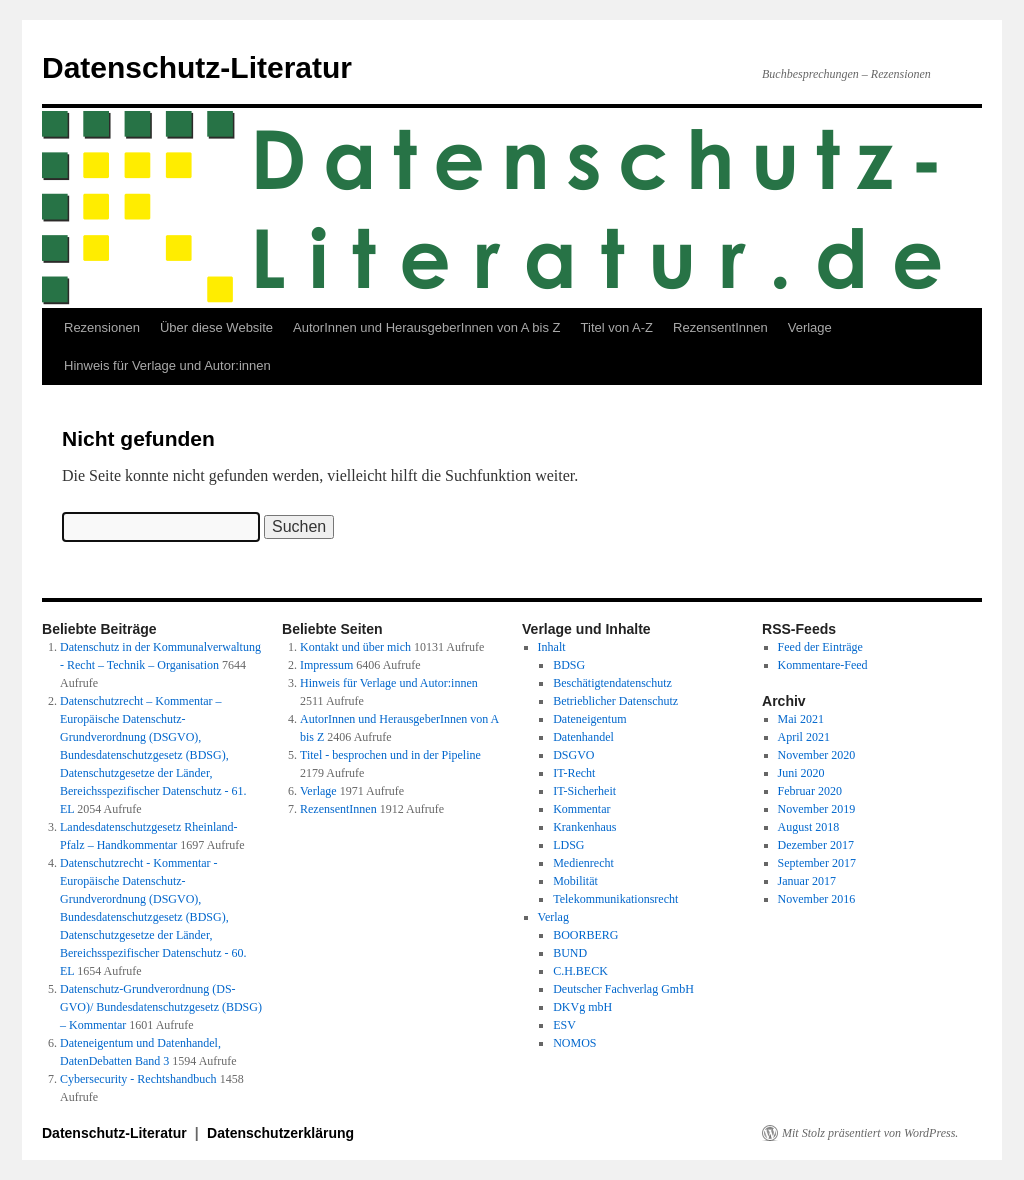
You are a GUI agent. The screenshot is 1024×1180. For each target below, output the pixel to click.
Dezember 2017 (816, 845)
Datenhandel (583, 737)
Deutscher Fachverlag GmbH (623, 989)
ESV (564, 1025)
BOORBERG (585, 935)
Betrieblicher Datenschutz (615, 701)
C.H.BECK (580, 971)
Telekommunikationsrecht (615, 899)
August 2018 (809, 827)
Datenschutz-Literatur (197, 67)
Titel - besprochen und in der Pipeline (390, 755)
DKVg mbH (582, 1007)
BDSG (569, 665)
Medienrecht (583, 863)
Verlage (810, 327)
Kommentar (581, 809)
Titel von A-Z (617, 327)
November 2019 (817, 809)
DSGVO (573, 755)
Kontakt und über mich (355, 647)
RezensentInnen (720, 327)
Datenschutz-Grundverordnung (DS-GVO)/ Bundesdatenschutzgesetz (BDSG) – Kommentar (161, 1007)
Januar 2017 (807, 881)
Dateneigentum (589, 719)
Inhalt (552, 647)
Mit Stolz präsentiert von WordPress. (870, 1133)
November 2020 (817, 755)
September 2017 (817, 863)
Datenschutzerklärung (280, 1133)
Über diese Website (216, 327)
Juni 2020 (801, 773)
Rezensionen (102, 327)
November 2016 (817, 899)
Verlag (553, 917)
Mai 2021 (801, 719)
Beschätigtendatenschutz (612, 683)
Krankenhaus (584, 827)
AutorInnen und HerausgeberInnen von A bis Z (426, 327)
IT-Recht (574, 773)
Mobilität (575, 881)
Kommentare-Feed (823, 665)
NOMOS (574, 1043)
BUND (570, 953)
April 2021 (804, 737)
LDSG (568, 845)
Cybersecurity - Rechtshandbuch (138, 1079)
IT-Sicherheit (584, 791)
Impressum (326, 665)
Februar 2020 (810, 791)
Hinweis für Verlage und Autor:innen (167, 365)
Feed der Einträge (820, 647)
